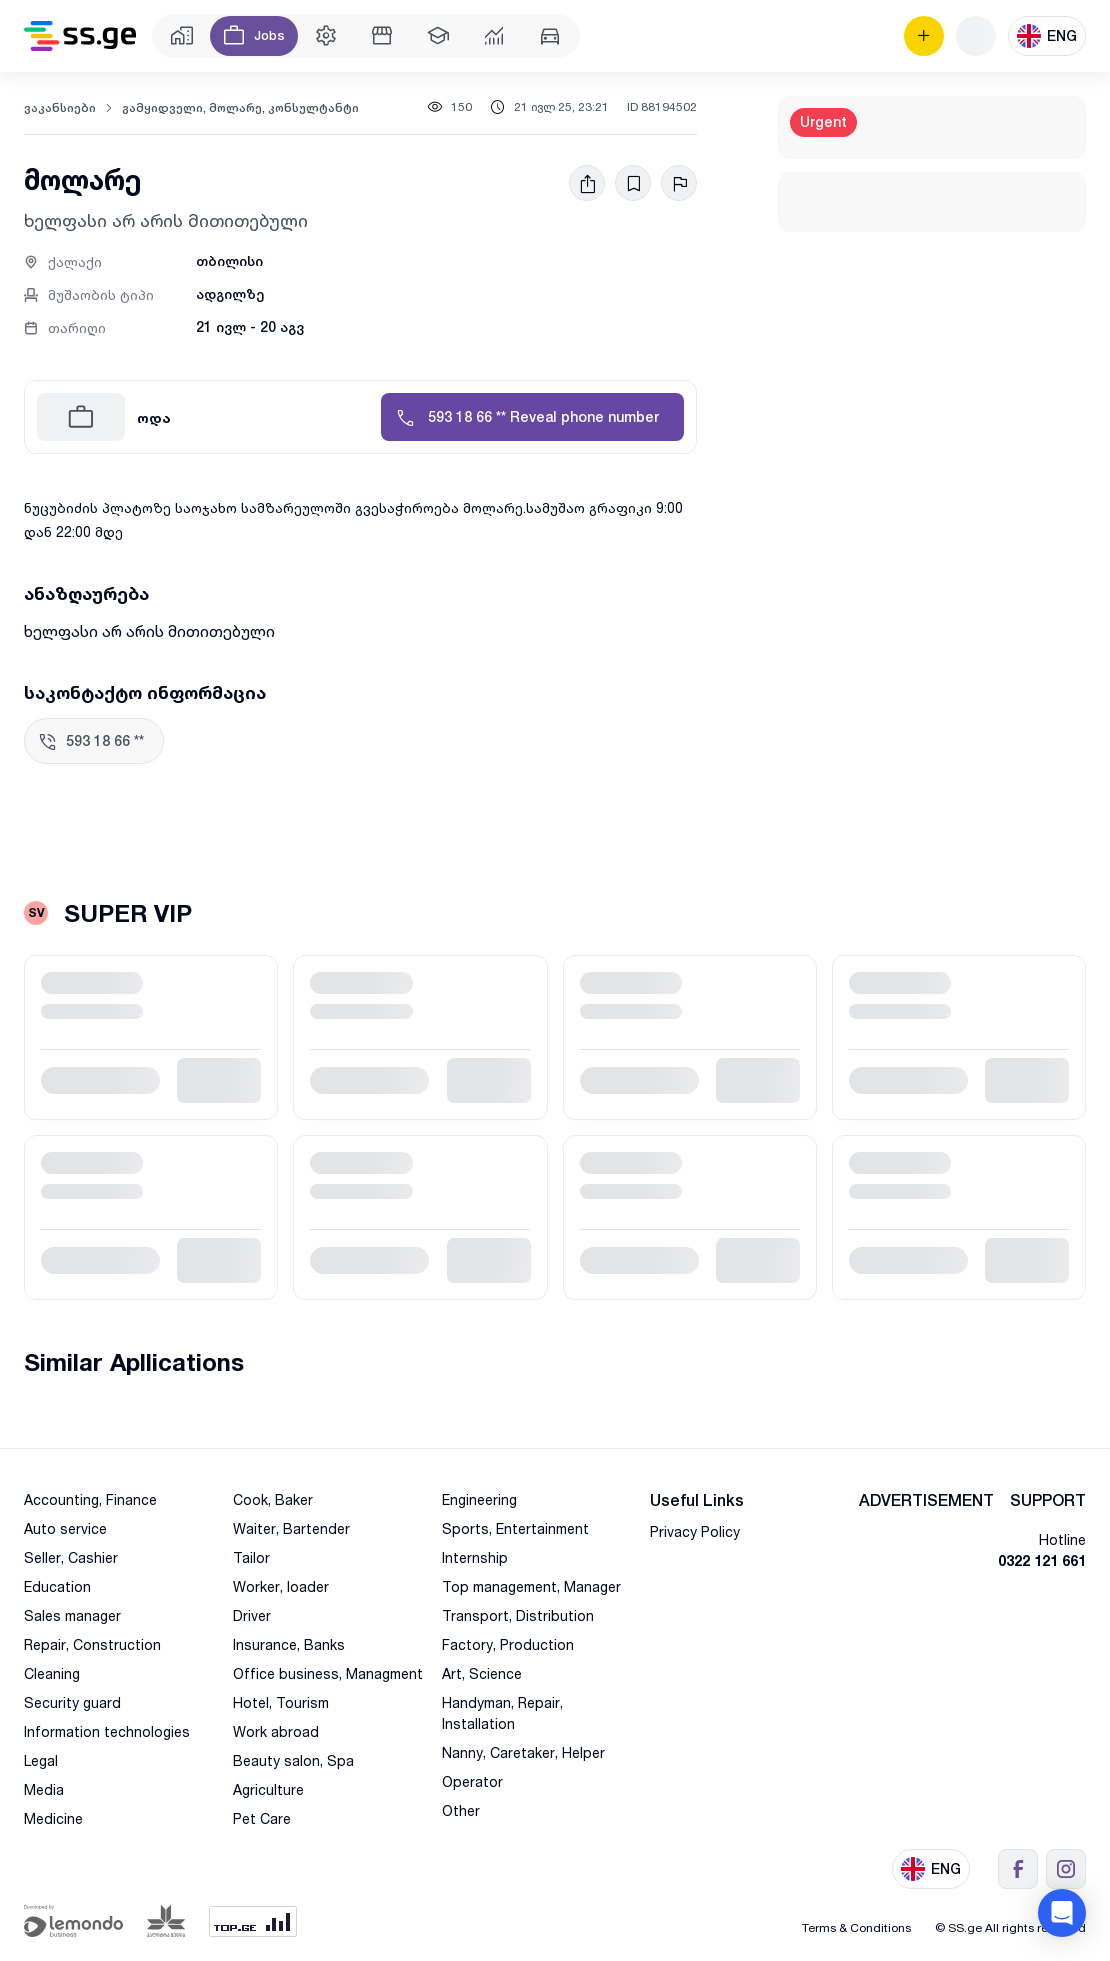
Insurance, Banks (289, 1644)
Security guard (72, 1702)
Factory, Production (508, 1644)
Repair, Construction (92, 1644)
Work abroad (276, 1731)
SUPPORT (1048, 1500)
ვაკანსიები (60, 108)
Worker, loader (281, 1586)
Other (461, 1810)
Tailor (251, 1557)
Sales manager (72, 1615)
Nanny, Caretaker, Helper (523, 1752)
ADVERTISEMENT (926, 1500)
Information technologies (107, 1731)
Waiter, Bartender (291, 1528)
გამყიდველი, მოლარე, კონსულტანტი (240, 108)
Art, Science (482, 1673)
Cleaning (52, 1673)
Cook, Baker (273, 1499)
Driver (252, 1615)
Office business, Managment (328, 1673)
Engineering (479, 1499)
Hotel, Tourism (281, 1702)
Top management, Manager (531, 1586)
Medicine (53, 1818)
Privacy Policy (695, 1531)
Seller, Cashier (71, 1557)
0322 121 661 (1042, 1560)
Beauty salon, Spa (293, 1760)
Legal (41, 1760)
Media (44, 1789)
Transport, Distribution (518, 1615)
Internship (475, 1557)
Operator (472, 1781)
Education (57, 1586)
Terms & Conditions (856, 1927)
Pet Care (262, 1818)
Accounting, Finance (90, 1499)
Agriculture (268, 1789)
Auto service (65, 1528)
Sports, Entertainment (515, 1528)
